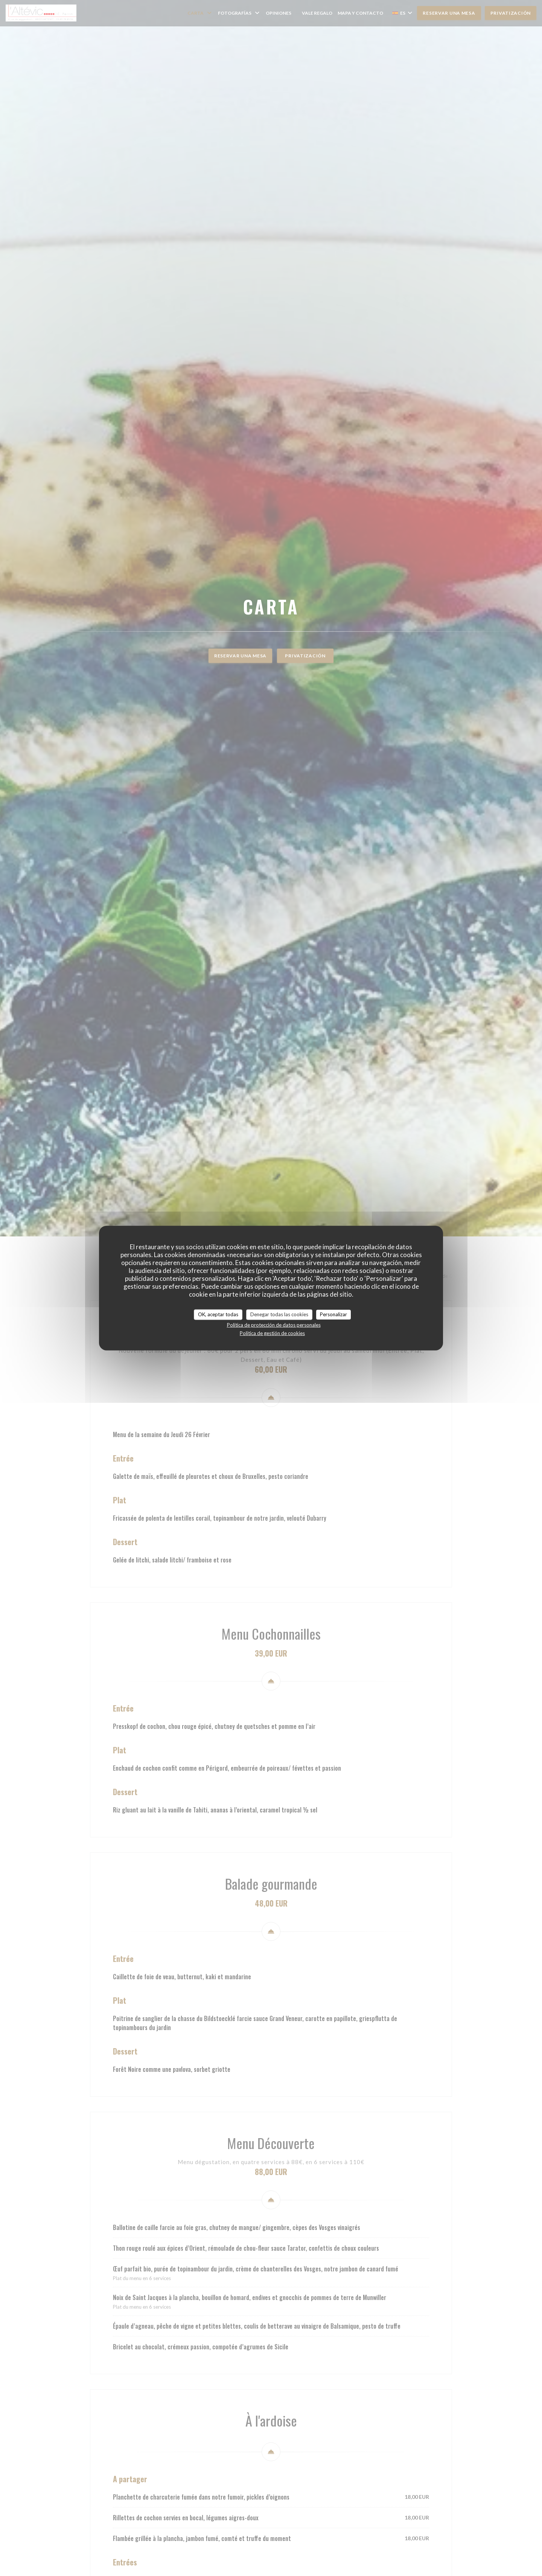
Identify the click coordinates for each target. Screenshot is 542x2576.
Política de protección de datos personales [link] (274, 1325)
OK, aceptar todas (218, 1314)
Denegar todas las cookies (279, 1314)
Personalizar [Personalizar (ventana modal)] (333, 1314)
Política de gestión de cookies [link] (272, 1333)
